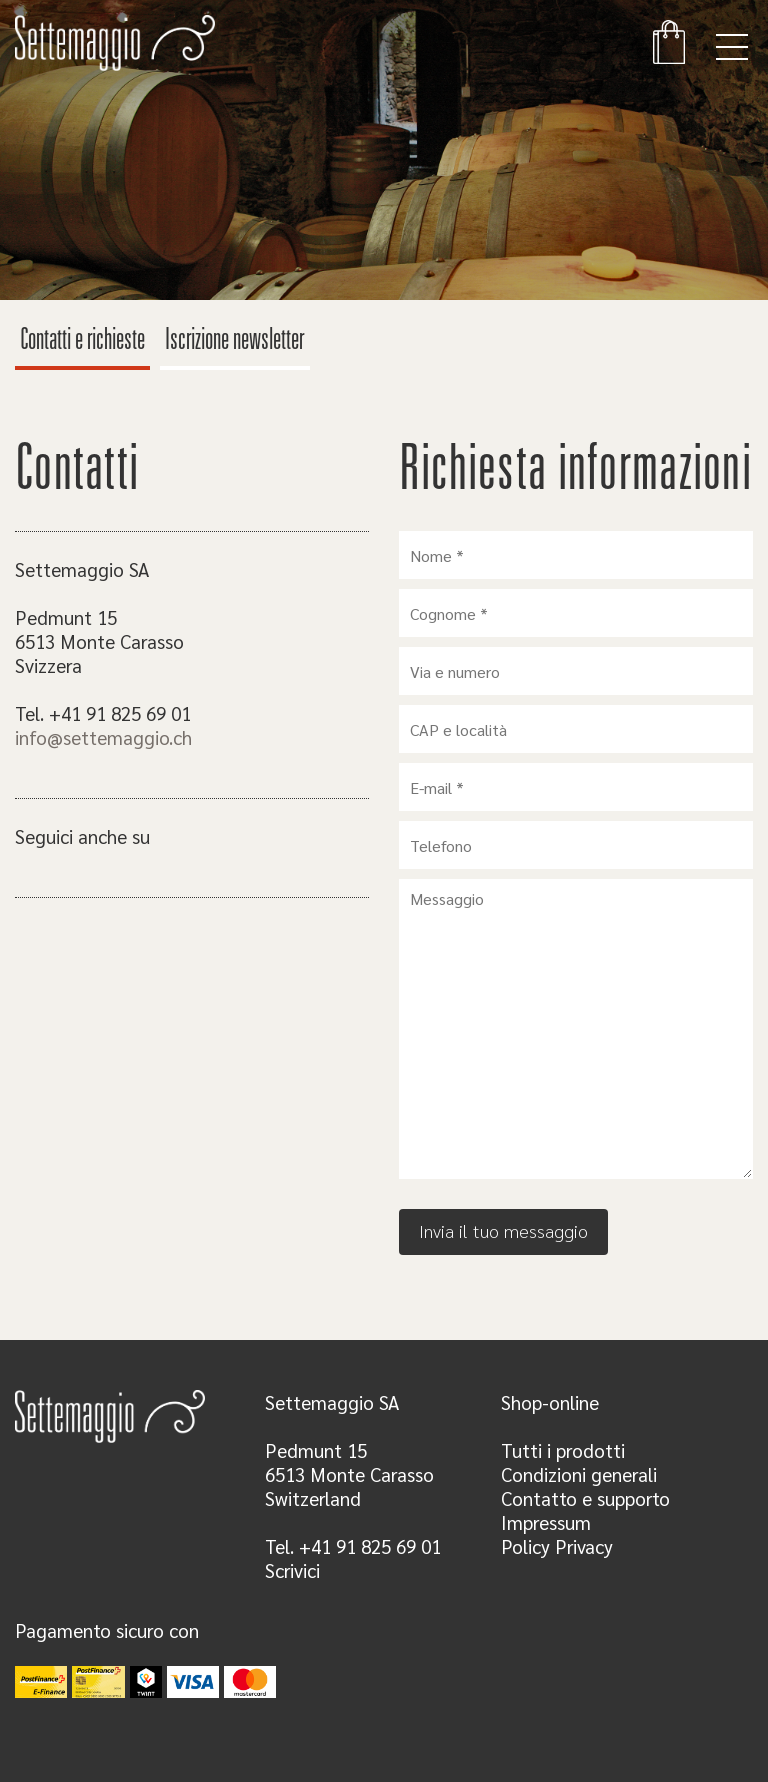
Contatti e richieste (82, 342)
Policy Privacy (557, 1546)
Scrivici (292, 1570)
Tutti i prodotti (563, 1450)
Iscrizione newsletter (235, 342)
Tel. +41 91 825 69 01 (353, 1546)
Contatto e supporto (585, 1498)
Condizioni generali (579, 1474)
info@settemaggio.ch (103, 737)
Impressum (546, 1522)
